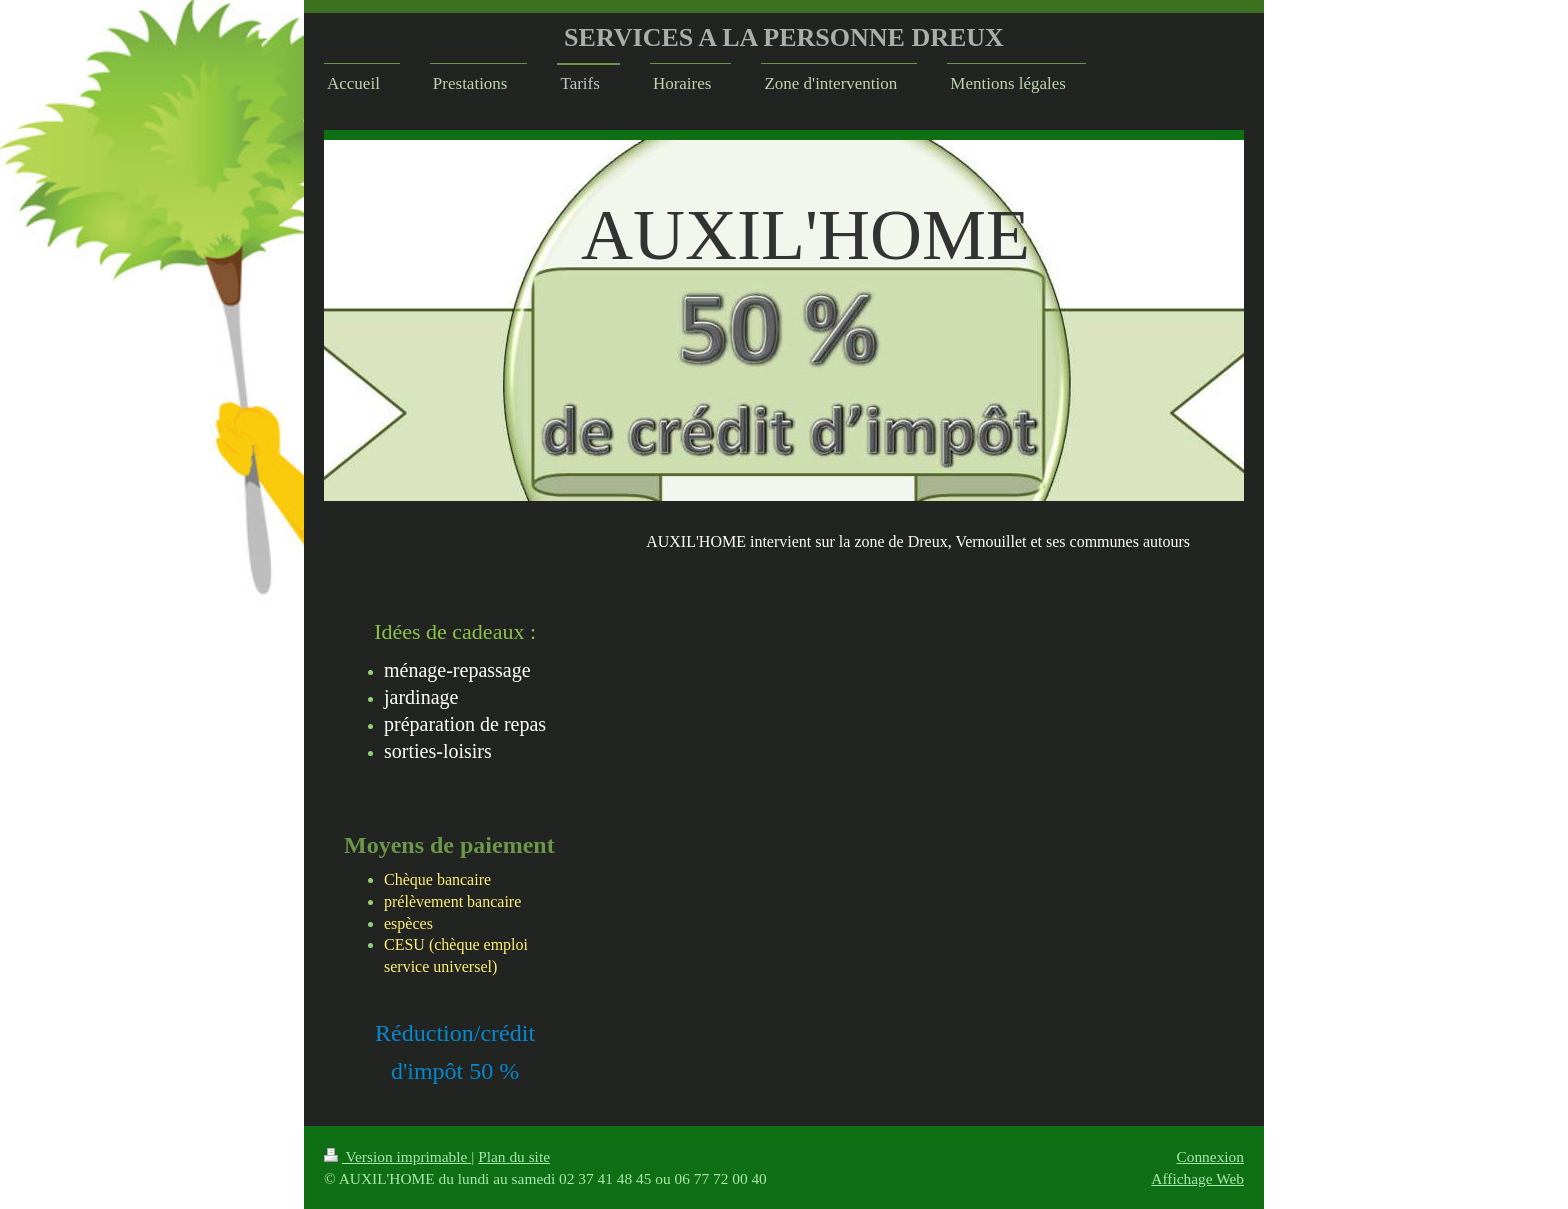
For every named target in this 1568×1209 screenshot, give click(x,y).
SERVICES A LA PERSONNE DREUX (784, 37)
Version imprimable (397, 1156)
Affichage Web (1197, 1178)
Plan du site (514, 1156)
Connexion (1210, 1156)
